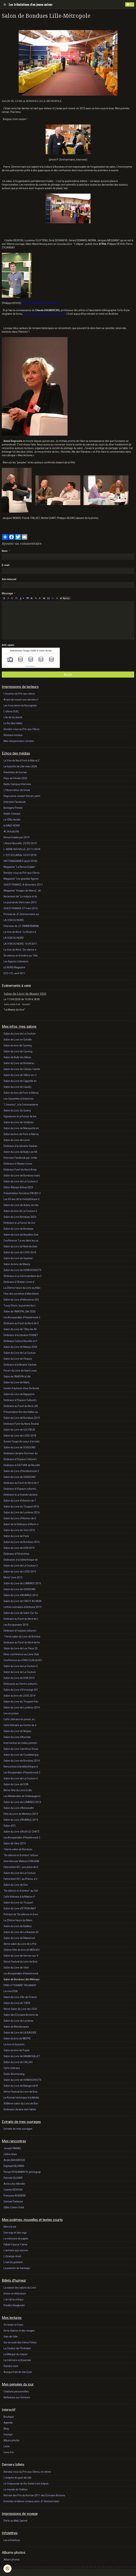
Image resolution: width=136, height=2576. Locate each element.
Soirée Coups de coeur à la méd (21, 1441)
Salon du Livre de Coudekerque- (22, 1754)
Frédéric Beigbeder (14, 2305)
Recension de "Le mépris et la (20, 896)
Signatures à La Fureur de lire (20, 1116)
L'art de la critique (14, 2299)
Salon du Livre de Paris (16, 1536)
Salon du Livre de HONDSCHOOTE (23, 1270)
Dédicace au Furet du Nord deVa (22, 1642)
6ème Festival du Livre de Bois (21, 2091)
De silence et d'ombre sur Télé (21, 955)
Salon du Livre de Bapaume (19, 1394)
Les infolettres (12, 2540)
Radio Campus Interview (17, 784)
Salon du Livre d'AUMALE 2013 (21, 1819)
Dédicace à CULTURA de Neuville (22, 1465)
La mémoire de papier (16, 2238)
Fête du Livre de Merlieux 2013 (21, 1813)
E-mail (6, 565)
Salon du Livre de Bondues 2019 (22, 1417)
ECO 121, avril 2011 (14, 973)
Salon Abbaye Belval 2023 (18, 1187)
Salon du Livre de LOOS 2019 (20, 1252)
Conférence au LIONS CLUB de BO (23, 1660)
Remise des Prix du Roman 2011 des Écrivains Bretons (34, 2495)
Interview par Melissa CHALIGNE (22, 1861)
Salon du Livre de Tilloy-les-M (20, 1329)
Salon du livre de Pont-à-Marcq (21, 1092)
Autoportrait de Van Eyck (18, 2372)
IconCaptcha (30, 666)
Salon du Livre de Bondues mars (22, 1175)
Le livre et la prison (14, 2044)
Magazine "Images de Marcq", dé (22, 890)
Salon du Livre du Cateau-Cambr (22, 1069)
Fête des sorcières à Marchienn (21, 1293)
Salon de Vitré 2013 (15, 1843)
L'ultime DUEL (11, 711)
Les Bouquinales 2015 (16, 1624)
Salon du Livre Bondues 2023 (20, 1216)
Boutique (9, 2416)
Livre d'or (9, 2452)
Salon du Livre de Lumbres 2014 (22, 1707)
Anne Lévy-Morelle (14, 2183)
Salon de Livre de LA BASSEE (20, 2032)
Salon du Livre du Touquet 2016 (21, 1506)
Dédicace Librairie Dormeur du (21, 1453)
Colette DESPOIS (13, 2189)
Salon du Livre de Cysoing (18, 1051)
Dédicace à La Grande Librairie (21, 1494)
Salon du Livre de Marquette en (21, 1128)
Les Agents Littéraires (16, 961)
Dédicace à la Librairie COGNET (21, 1335)
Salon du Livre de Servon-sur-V (21, 1955)
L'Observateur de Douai (17, 790)
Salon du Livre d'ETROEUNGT (20, 1908)
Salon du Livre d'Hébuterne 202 (21, 1299)
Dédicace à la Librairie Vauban (20, 1146)
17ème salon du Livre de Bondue (22, 1636)
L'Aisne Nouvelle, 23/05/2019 (20, 843)
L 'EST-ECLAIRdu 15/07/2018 (20, 855)
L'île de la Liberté (13, 717)
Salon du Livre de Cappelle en (20, 1081)
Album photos (12, 2440)
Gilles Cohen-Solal (14, 2207)
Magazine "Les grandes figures (21, 878)
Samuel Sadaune (13, 2201)
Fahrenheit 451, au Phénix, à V (21, 1878)
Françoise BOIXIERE (15, 2195)
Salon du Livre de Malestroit (19, 1938)
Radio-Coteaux (12, 813)
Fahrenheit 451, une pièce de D (21, 1867)
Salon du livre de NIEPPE (17, 2038)
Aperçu (65, 598)
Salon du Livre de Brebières (19, 1063)
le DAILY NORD (12, 825)
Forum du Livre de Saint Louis (20, 1370)
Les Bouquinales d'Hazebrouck (21, 1973)
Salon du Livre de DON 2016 (19, 1547)
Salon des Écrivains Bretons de (21, 2014)
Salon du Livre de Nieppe (17, 1731)
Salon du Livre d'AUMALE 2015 (21, 1595)
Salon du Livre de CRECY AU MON (22, 1601)
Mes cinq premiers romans (19, 741)
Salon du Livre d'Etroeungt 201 (21, 1689)
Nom (5, 551)
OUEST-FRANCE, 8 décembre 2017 (23, 884)
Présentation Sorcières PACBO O (22, 1193)
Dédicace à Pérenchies (16, 1553)
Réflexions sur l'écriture (17, 2397)
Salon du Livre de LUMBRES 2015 (22, 1583)
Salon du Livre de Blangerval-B (21, 2085)
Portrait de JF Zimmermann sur (21, 914)
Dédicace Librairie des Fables (20, 2109)
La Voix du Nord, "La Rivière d (20, 931)
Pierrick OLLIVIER (13, 2177)
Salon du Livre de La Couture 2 (21, 1181)
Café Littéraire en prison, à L (19, 1719)
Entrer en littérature (15, 2293)
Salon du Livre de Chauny (18, 1358)
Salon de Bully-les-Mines (17, 1057)
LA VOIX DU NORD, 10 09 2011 (20, 943)
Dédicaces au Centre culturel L (21, 1683)
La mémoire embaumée (17, 2360)
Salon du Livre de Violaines (19, 1122)
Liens (7, 2446)
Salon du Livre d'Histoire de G (20, 1518)
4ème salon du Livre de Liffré (20, 1943)
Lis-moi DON (10, 1991)
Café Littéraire (12, 2068)
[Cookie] (8, 2569)
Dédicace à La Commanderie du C (23, 1276)
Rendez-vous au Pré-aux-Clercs (22, 729)
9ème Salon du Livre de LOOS (20, 2008)
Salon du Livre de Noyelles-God (21, 1234)
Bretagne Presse (13, 807)
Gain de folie (11, 2336)
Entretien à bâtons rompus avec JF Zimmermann (31, 2501)
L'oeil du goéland (13, 2262)
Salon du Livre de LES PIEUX (19, 1429)
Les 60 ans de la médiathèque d (21, 1199)
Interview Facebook (15, 801)
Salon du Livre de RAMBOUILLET (22, 2056)
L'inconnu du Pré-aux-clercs (19, 693)
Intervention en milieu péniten (20, 1743)
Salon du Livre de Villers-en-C (20, 1075)
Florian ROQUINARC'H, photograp (22, 2171)
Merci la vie (10, 2226)
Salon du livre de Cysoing (18, 1045)
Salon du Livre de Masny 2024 (20, 1346)
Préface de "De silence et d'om (21, 1914)
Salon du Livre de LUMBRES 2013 (22, 1802)
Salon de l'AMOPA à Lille (17, 1376)
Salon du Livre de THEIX (17, 2003)
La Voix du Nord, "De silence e (20, 949)
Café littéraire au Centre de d (20, 1725)
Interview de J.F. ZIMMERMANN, (21, 926)
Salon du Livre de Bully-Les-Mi (20, 1151)
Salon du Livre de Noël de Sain (20, 1246)
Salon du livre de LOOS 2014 (19, 1695)
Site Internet (9, 579)
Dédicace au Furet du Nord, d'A (21, 1406)
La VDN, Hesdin (12, 819)
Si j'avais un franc (13, 2324)
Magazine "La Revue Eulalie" (20, 866)
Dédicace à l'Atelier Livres (18, 1163)
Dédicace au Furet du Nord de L (21, 1618)
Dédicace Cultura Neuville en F (20, 1341)
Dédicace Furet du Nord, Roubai (21, 1423)
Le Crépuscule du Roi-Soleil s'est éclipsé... (27, 2483)
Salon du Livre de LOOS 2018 (20, 1435)
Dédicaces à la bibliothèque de (21, 1559)
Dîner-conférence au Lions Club (21, 1654)
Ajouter (68, 674)
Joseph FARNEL (12, 2148)
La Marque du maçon (15, 2354)
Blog (6, 2428)
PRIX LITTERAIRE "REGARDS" (20, 1985)
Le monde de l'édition (16, 2489)
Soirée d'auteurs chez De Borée (21, 1388)
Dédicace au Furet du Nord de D (21, 1323)
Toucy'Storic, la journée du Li (20, 1305)
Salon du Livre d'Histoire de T (20, 1500)
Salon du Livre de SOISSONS (20, 1447)
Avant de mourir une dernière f (21, 699)
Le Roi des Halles (13, 723)
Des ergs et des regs (15, 2232)
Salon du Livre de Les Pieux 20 (21, 1648)
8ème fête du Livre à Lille (18, 1790)
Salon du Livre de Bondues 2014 (22, 1760)
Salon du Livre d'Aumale (17, 1737)
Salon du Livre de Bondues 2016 (22, 1542)
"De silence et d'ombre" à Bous (21, 1855)
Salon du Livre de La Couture (20, 1033)
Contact (8, 2434)
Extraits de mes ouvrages (18, 2128)
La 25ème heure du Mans (18, 1920)
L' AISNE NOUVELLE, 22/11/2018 (22, 849)
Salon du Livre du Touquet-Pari (21, 1701)
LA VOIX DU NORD (14, 920)
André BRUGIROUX (14, 2160)
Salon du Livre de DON (16, 1784)
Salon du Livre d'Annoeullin (19, 1808)
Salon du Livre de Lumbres (18, 2020)
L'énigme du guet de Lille (17, 2477)
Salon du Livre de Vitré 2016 (19, 1530)
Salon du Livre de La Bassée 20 (21, 1932)
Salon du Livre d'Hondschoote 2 (21, 1471)
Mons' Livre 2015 (13, 1577)
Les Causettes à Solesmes (19, 1098)
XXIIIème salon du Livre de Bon (21, 2103)
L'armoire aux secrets (16, 2250)
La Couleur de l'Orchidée (17, 2348)
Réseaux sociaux (13, 735)
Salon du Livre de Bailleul (17, 1926)
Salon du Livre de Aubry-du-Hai (21, 1205)
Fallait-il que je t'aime (15, 2244)
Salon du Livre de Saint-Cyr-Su (21, 1612)
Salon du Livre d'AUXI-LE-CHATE (22, 1831)
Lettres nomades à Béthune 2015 (23, 1607)
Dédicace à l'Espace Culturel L (20, 1400)
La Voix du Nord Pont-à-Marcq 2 (21, 760)
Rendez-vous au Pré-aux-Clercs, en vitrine (27, 2471)
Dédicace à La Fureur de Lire (19, 1222)
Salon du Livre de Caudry (17, 1086)
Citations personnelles (16, 2391)
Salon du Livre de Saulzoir (18, 1258)
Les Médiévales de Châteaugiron (22, 1796)
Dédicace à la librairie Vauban (20, 1364)
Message (7, 593)
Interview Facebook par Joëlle (20, 1157)
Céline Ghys (10, 2154)
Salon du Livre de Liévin (17, 1140)
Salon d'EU (10, 1825)
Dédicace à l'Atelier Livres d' (19, 1281)
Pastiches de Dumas (15, 772)
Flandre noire (11, 2366)
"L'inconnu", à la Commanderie (21, 1104)
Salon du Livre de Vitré (16, 1967)
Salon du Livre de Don (16, 1884)
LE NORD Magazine (14, 967)
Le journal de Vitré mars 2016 (20, 902)
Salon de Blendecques (16, 2026)
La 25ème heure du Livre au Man (22, 1287)
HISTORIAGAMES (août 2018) (20, 861)
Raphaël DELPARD (14, 2166)
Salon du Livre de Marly (17, 1382)
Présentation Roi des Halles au (21, 1412)
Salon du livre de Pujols (16, 2050)
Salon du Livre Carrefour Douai (21, 1748)
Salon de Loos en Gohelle (18, 1039)
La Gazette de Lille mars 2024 (20, 766)
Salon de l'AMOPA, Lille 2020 (20, 1311)
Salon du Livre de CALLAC (18, 2062)
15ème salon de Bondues (18, 1849)
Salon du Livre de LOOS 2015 (20, 1571)
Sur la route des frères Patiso (20, 2342)
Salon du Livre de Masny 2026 (25, 994)
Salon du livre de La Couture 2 (20, 1211)
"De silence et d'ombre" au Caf (21, 1890)
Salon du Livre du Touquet (18, 1902)
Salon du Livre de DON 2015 (19, 1677)
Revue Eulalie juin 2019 (16, 837)
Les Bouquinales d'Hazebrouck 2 (22, 1317)
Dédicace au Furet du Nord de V (21, 1482)
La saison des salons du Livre (20, 2287)
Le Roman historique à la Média (21, 2097)
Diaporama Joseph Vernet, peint (22, 796)
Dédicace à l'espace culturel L (20, 1630)
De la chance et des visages (19, 2330)
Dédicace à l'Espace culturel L (20, 1488)
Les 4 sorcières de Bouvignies (20, 705)
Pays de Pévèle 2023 (15, 778)
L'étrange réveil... (13, 2256)
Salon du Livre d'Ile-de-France (20, 1997)
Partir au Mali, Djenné (15, 2520)
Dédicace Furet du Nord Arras (20, 1169)
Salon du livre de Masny (17, 1264)
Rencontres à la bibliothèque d (21, 1766)
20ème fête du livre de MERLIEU (22, 1949)
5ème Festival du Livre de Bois (21, 1961)
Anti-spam (8, 645)
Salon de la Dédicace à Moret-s (21, 1524)
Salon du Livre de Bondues (18, 1228)
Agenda (8, 2422)
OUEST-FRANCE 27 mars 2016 (21, 908)
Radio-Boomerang (14, 2074)
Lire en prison (11, 1713)
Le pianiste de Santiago (17, 2268)
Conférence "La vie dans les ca (21, 1240)
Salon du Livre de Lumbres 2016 (22, 1512)
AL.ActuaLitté (11, 831)
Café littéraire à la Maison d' (19, 1896)
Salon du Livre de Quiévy (17, 1110)
